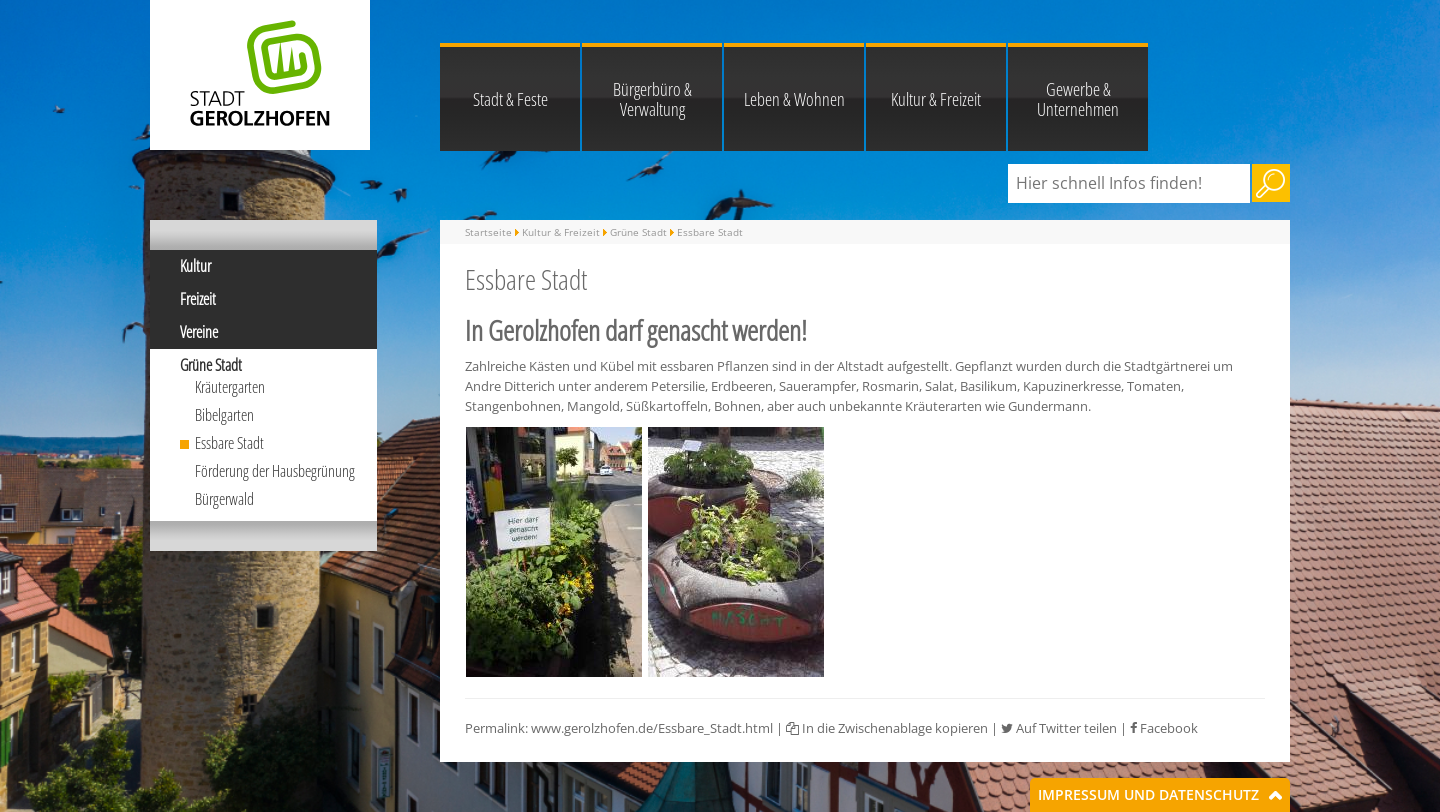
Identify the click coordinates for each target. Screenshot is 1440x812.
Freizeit (198, 299)
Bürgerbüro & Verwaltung (652, 99)
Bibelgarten (224, 415)
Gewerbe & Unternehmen (1078, 99)
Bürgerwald (224, 499)
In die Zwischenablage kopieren (887, 728)
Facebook (1164, 728)
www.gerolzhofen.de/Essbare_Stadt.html (652, 728)
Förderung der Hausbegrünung (275, 471)
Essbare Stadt (229, 443)
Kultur (195, 266)
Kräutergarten (230, 387)
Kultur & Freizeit (936, 99)
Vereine (199, 332)
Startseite (488, 232)
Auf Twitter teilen (1059, 728)
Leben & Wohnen (794, 99)
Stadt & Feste (510, 99)
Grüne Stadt (211, 365)
